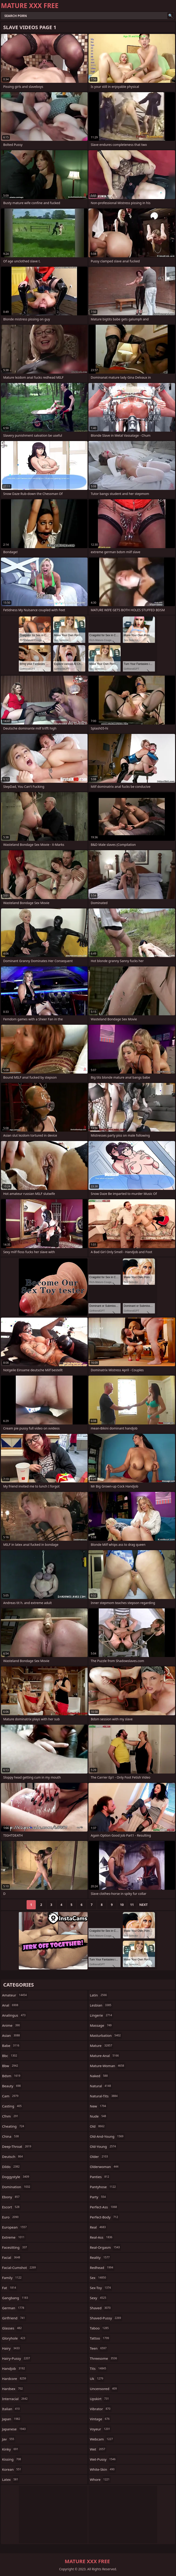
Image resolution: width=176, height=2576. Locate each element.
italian (11, 2408)
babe (11, 2045)
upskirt (100, 2398)
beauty (12, 2085)
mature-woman (107, 2065)
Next (143, 1904)
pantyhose (103, 2186)
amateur (15, 1995)
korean (12, 2469)
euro (11, 2217)
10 (122, 1904)
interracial (15, 2398)
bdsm (12, 2075)
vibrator (101, 2408)
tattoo (100, 2338)
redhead (102, 2267)
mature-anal (105, 2055)
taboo (100, 2328)
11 (132, 1904)
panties (100, 2176)
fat (9, 2287)
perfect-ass (104, 2207)
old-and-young (107, 2136)
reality (100, 2257)
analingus (14, 2015)
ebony (11, 2196)
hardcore (14, 2378)
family (12, 2277)
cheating (13, 2126)
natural (101, 2085)
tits (98, 2368)
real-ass (101, 2237)
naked (99, 2075)
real (98, 2227)
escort (11, 2207)
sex (98, 2277)
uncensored (104, 2388)
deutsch (13, 2156)
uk (97, 2378)
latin (99, 1995)
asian (11, 2035)
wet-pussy (103, 2459)
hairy (11, 2348)
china (11, 2136)
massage (101, 2025)
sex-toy (101, 2287)
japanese (14, 2429)
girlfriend (14, 2318)
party (98, 2196)
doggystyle (16, 2176)
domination (16, 2186)
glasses (12, 2328)
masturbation (106, 2035)
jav (8, 2439)
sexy (98, 2297)
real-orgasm (105, 2247)
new (98, 2106)
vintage (100, 2418)
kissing (12, 2459)
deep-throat (17, 2146)
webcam (102, 2439)
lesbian (101, 2005)
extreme (14, 2237)
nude (98, 2116)
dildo (11, 2166)
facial (11, 2257)
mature (101, 2045)
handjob (14, 2368)
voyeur (100, 2429)
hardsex (13, 2388)
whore (100, 2479)
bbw (10, 2065)
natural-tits (104, 2096)
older (99, 2156)
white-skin (103, 2469)
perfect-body (104, 2217)
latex (10, 2479)
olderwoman (105, 2166)
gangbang (15, 2297)
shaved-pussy (106, 2318)
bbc (10, 2055)
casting (12, 2106)
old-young (103, 2146)
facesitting (15, 2247)
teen (99, 2348)
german (13, 2307)
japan (11, 2418)
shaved (101, 2307)
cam (10, 2096)
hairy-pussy (16, 2358)
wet (98, 2449)
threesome (104, 2358)
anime (11, 2025)
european (15, 2227)
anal (10, 2005)
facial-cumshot (19, 2267)
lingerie (101, 2015)
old (98, 2126)
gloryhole (14, 2338)
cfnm (10, 2116)
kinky (10, 2449)
